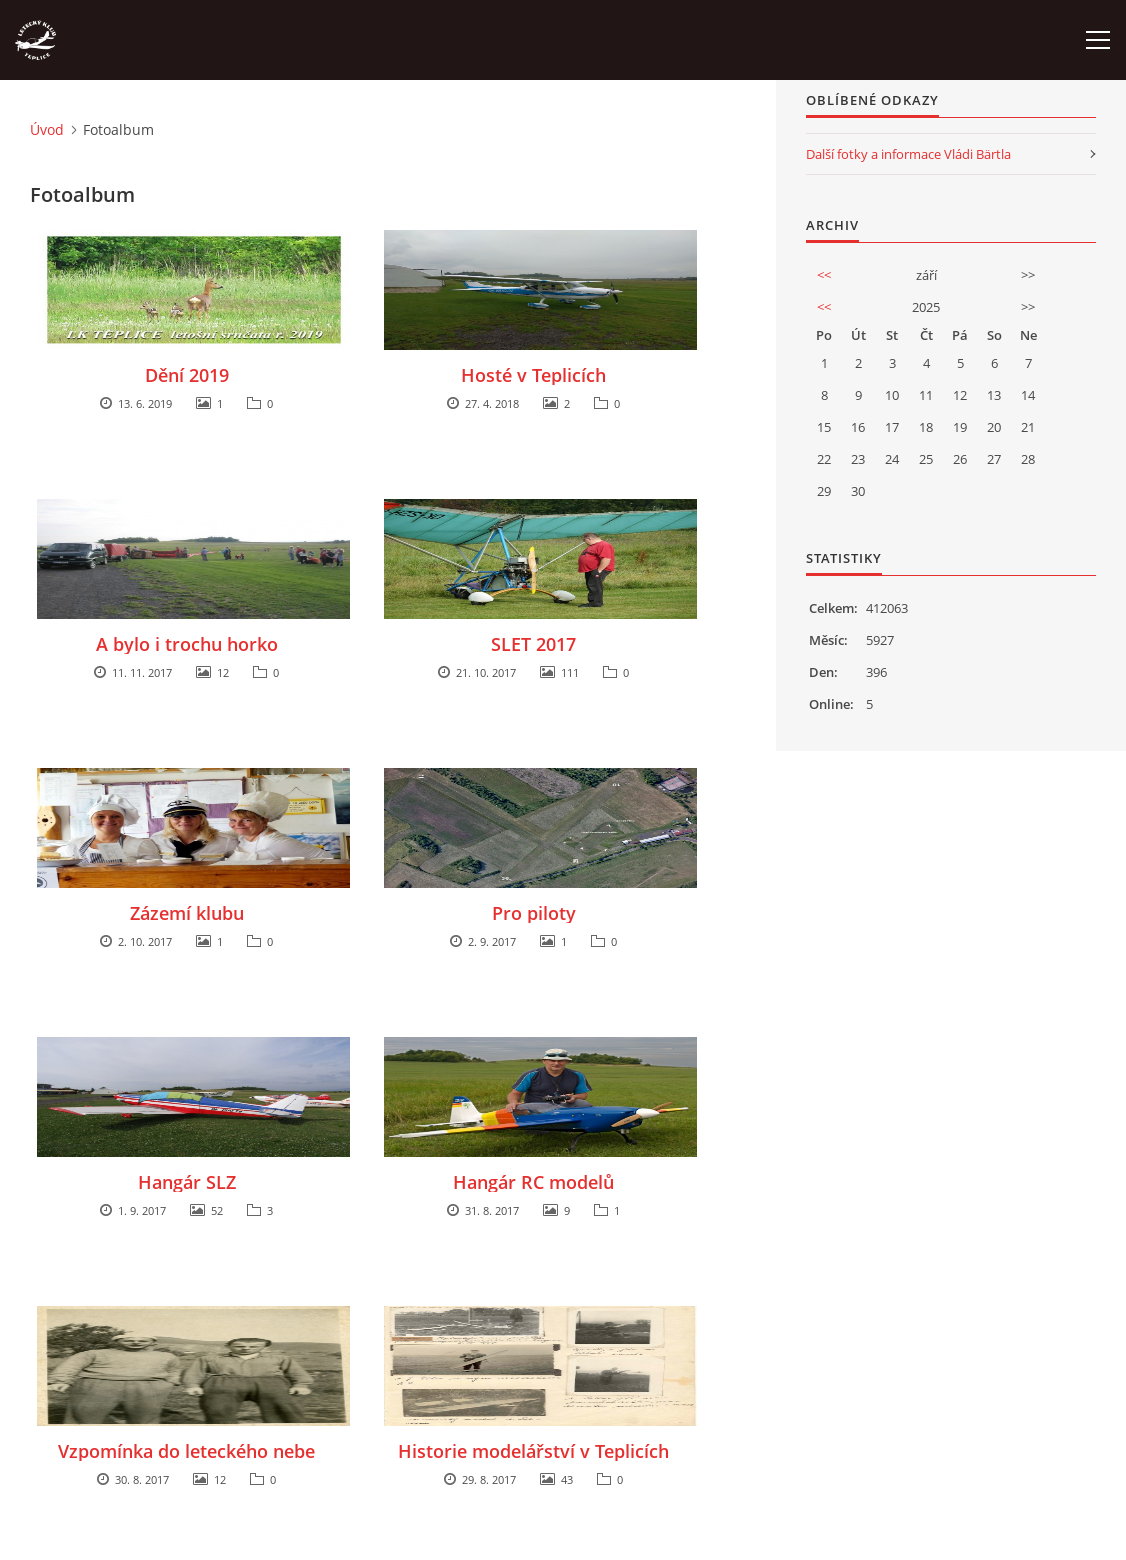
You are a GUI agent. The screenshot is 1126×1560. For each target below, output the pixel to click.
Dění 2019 (187, 375)
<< (824, 275)
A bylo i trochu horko (187, 644)
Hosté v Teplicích (533, 375)
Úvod (47, 129)
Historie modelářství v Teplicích (533, 1451)
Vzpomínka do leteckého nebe (186, 1451)
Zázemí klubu (187, 913)
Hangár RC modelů (533, 1182)
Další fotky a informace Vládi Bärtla (908, 154)
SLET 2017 (533, 644)
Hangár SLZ (187, 1182)
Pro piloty (534, 913)
